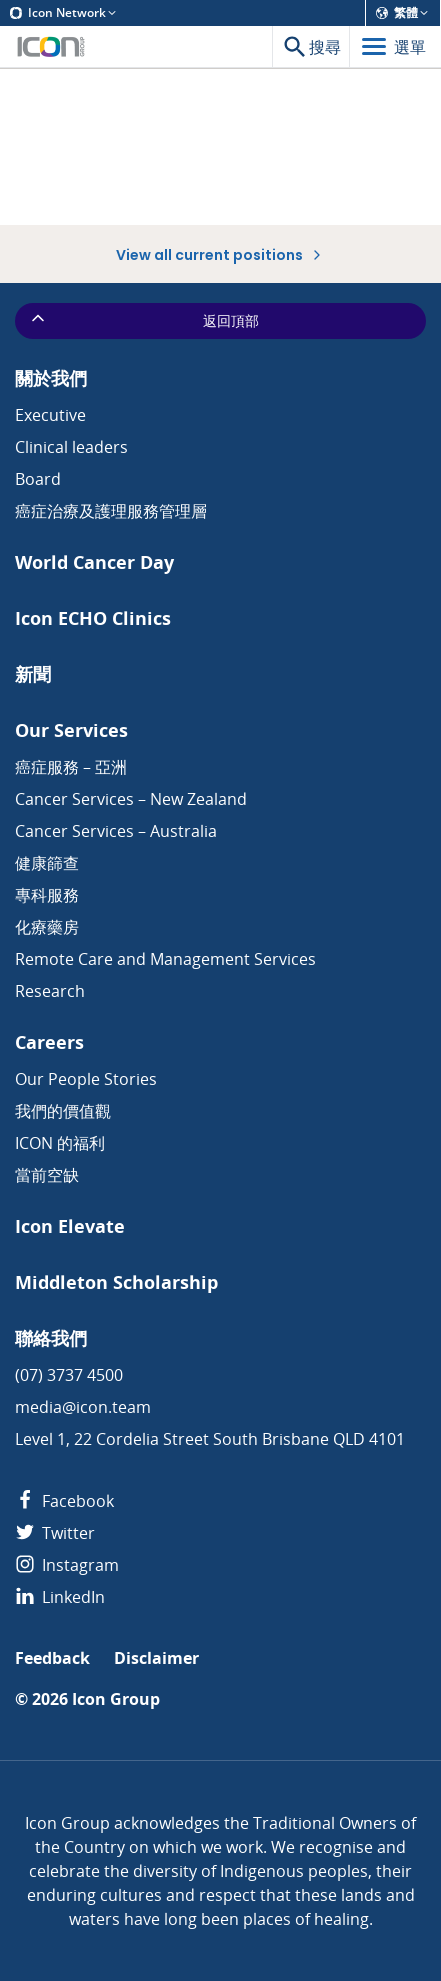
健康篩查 (47, 863)
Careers (49, 1042)
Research (50, 991)
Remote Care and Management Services (165, 959)
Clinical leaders (71, 447)
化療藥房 (47, 927)
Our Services (71, 730)
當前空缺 (47, 1175)
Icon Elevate (70, 1226)
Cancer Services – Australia (116, 831)
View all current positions (220, 255)
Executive (50, 415)
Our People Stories (86, 1079)
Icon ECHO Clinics (93, 618)
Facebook (64, 1501)
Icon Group (116, 1699)
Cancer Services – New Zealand (131, 799)
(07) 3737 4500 (69, 1375)
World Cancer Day (94, 562)
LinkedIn (60, 1597)
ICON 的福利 (60, 1143)
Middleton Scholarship (116, 1282)
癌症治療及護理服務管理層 (111, 511)
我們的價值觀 (63, 1111)
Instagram (67, 1565)
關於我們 (51, 378)
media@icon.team (83, 1407)
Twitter (55, 1533)
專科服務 (47, 895)
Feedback (52, 1658)
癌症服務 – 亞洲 (71, 767)
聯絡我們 (51, 1338)
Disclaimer (156, 1658)
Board (38, 479)
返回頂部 (143, 319)
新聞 (33, 674)
